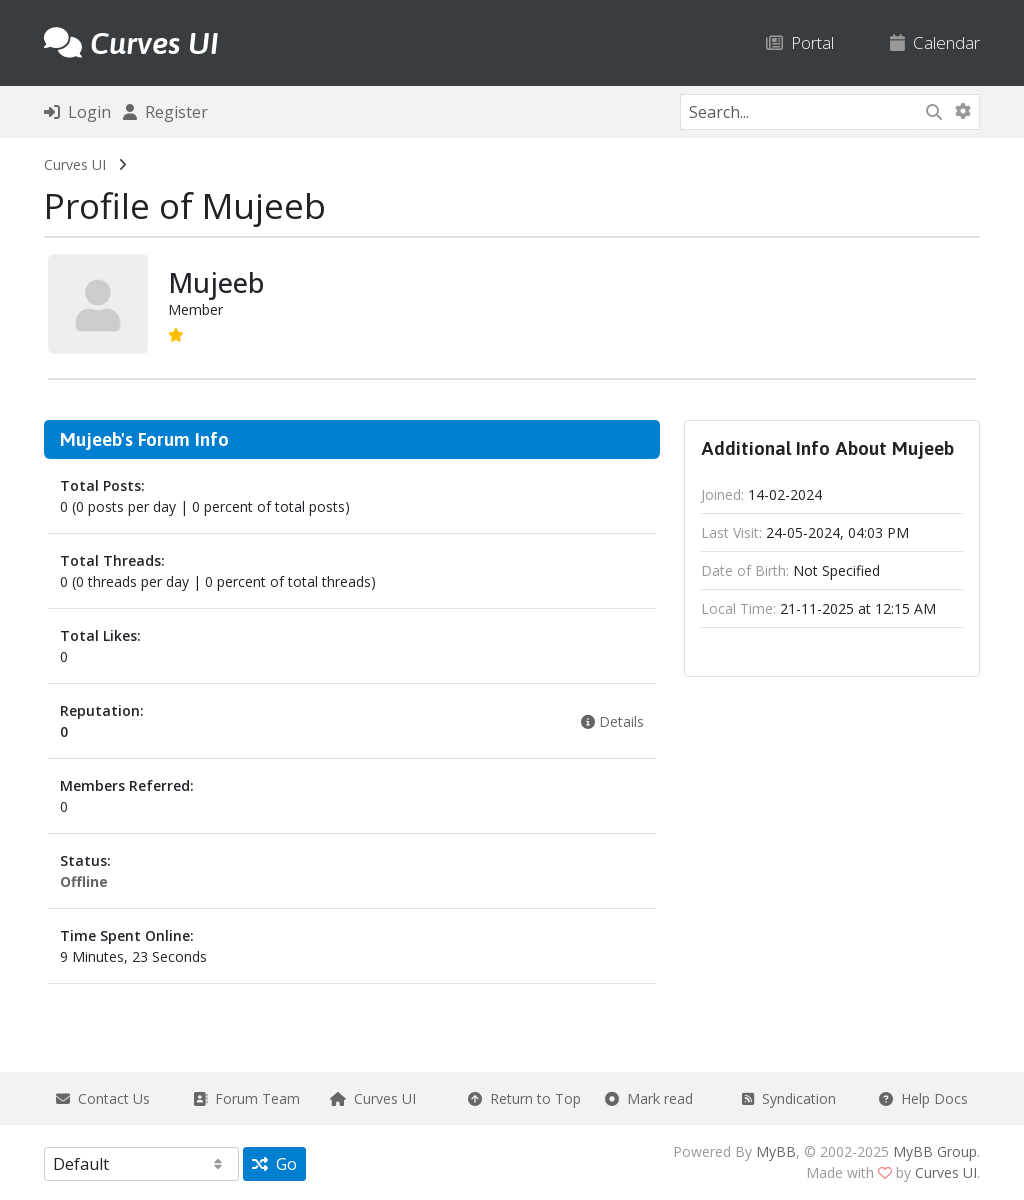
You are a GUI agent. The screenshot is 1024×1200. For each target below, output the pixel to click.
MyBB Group (935, 1151)
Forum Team (246, 1098)
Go (274, 1164)
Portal (800, 42)
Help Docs (923, 1098)
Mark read (649, 1098)
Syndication (789, 1098)
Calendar (935, 42)
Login (77, 112)
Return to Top (524, 1098)
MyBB (776, 1151)
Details (612, 721)
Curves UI (75, 164)
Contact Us (103, 1098)
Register (165, 112)
